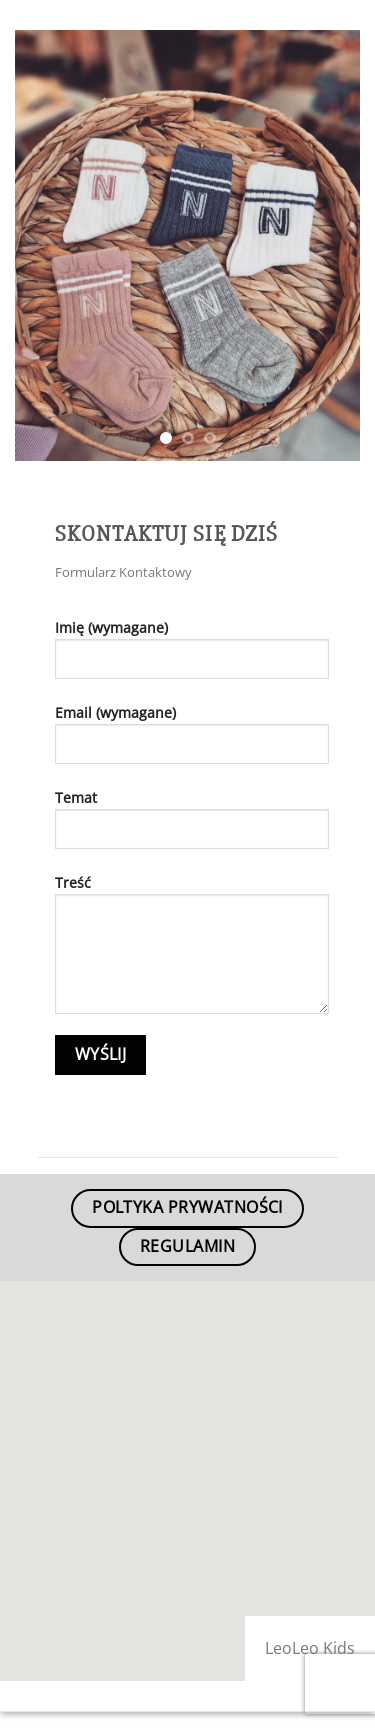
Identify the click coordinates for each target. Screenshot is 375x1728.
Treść (192, 951)
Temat (192, 826)
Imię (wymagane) (192, 656)
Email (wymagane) (192, 741)
